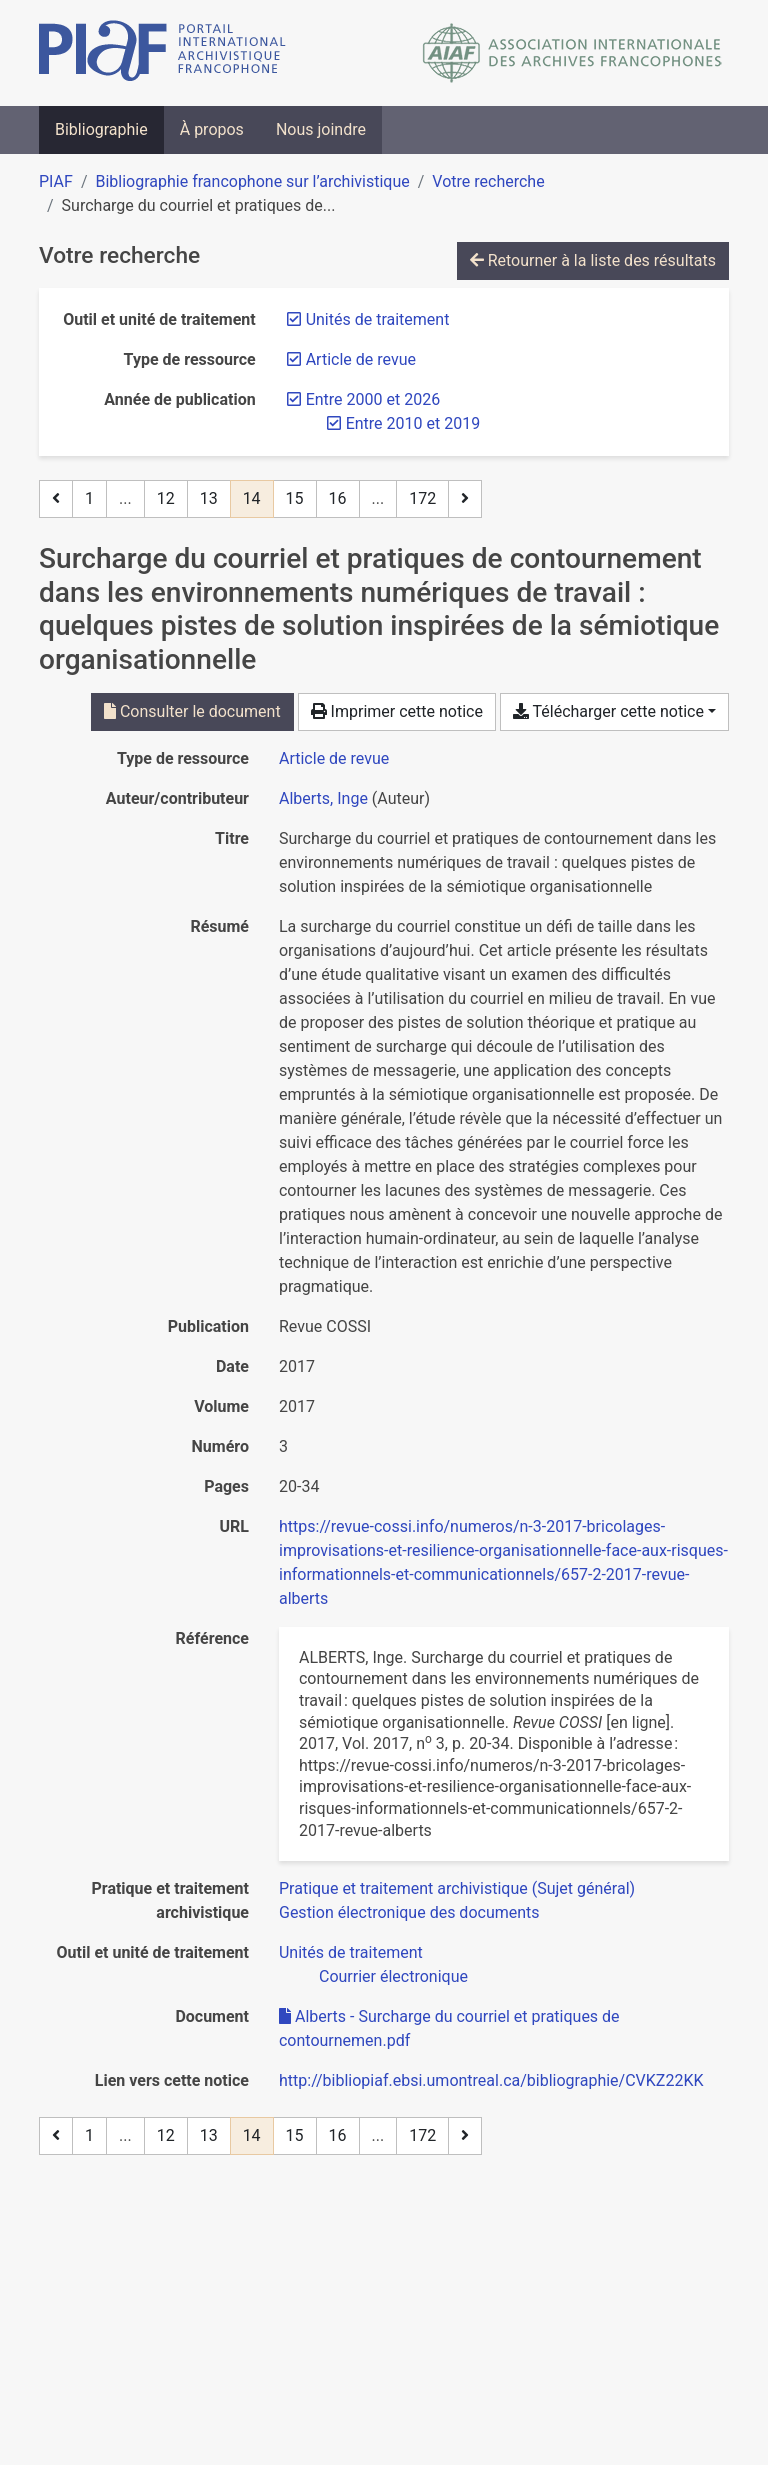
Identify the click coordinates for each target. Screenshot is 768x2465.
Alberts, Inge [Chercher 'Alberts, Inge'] (323, 798)
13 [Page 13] (209, 498)
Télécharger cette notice (608, 711)
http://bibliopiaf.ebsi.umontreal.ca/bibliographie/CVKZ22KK (491, 2080)
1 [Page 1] (89, 498)
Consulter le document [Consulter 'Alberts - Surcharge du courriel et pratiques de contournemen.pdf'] (192, 711)
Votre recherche (488, 181)
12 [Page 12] (166, 498)
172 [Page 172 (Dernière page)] (422, 498)
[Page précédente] (56, 499)
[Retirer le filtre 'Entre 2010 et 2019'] (413, 423)
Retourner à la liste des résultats (593, 260)
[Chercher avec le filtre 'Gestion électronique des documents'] (409, 1912)
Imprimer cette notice (397, 711)
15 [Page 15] (295, 498)
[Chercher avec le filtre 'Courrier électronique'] (393, 1976)
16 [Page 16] (338, 498)
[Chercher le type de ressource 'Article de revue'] (334, 758)
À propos (212, 129)
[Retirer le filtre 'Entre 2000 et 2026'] (373, 399)
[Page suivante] (465, 499)
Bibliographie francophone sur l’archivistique (252, 181)
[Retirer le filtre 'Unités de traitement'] (378, 319)
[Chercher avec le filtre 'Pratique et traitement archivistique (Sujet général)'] (457, 1888)
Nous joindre (321, 129)
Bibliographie (101, 129)
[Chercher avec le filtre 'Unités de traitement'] (351, 1952)
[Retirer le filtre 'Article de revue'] (361, 359)
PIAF (56, 181)
